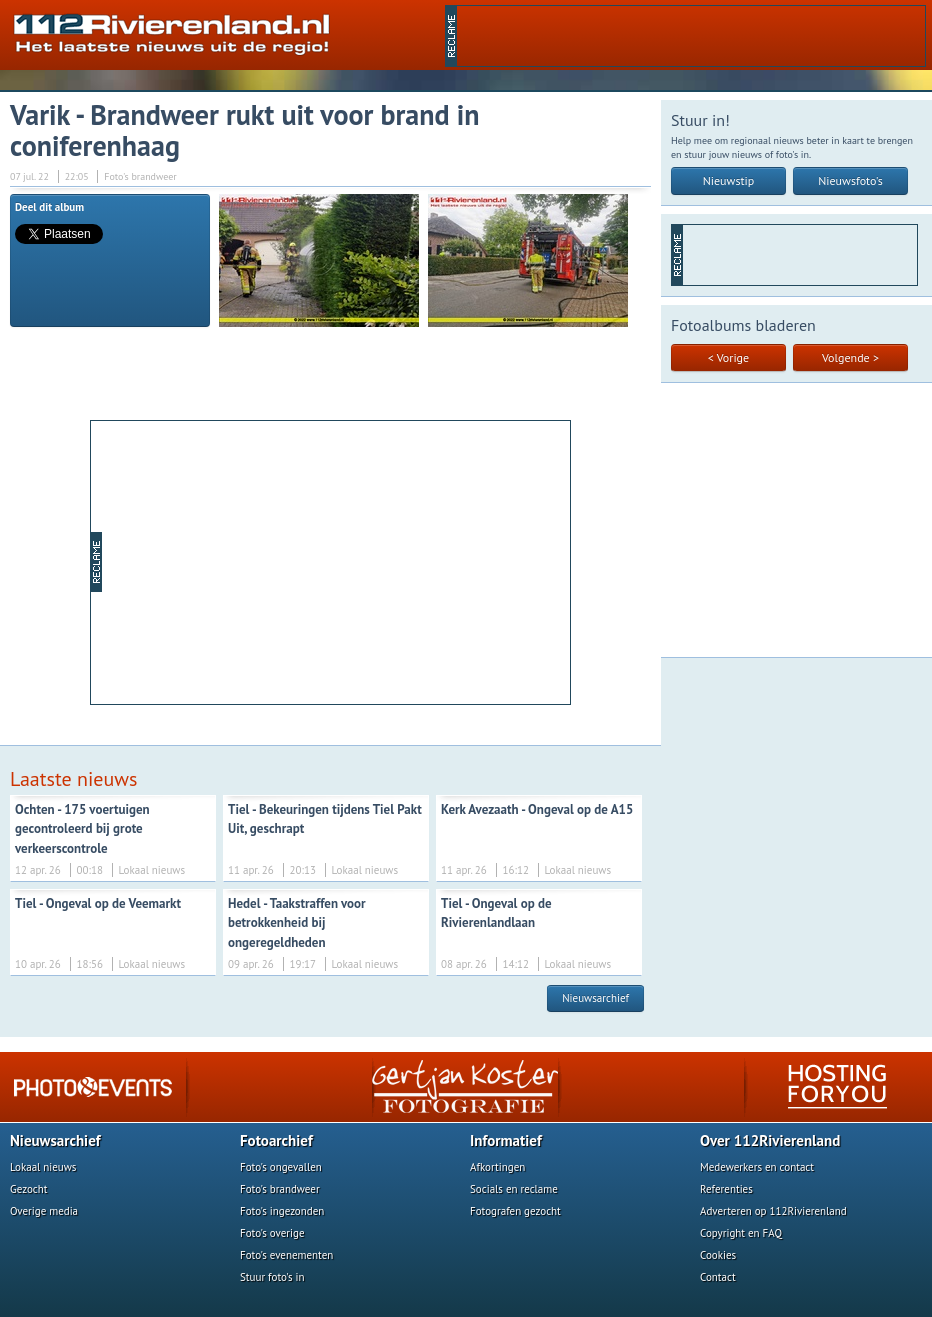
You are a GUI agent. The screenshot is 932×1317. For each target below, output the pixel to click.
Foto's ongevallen (281, 1167)
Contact (718, 1277)
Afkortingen (497, 1167)
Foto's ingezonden (282, 1211)
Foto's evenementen (286, 1255)
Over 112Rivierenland (770, 1140)
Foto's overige (272, 1233)
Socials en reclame (514, 1189)
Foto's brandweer (280, 1189)
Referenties (726, 1189)
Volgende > (850, 357)
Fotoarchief (276, 1140)
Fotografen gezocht (515, 1211)
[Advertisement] (336, 561)
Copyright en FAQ (741, 1233)
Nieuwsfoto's (850, 180)
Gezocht (29, 1189)
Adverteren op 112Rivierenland (773, 1211)
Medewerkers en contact (757, 1167)
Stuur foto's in (272, 1277)
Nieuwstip (729, 180)
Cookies (718, 1255)
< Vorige (728, 357)
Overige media (44, 1211)
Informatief (506, 1140)
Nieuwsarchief (595, 998)
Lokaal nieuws (43, 1167)
